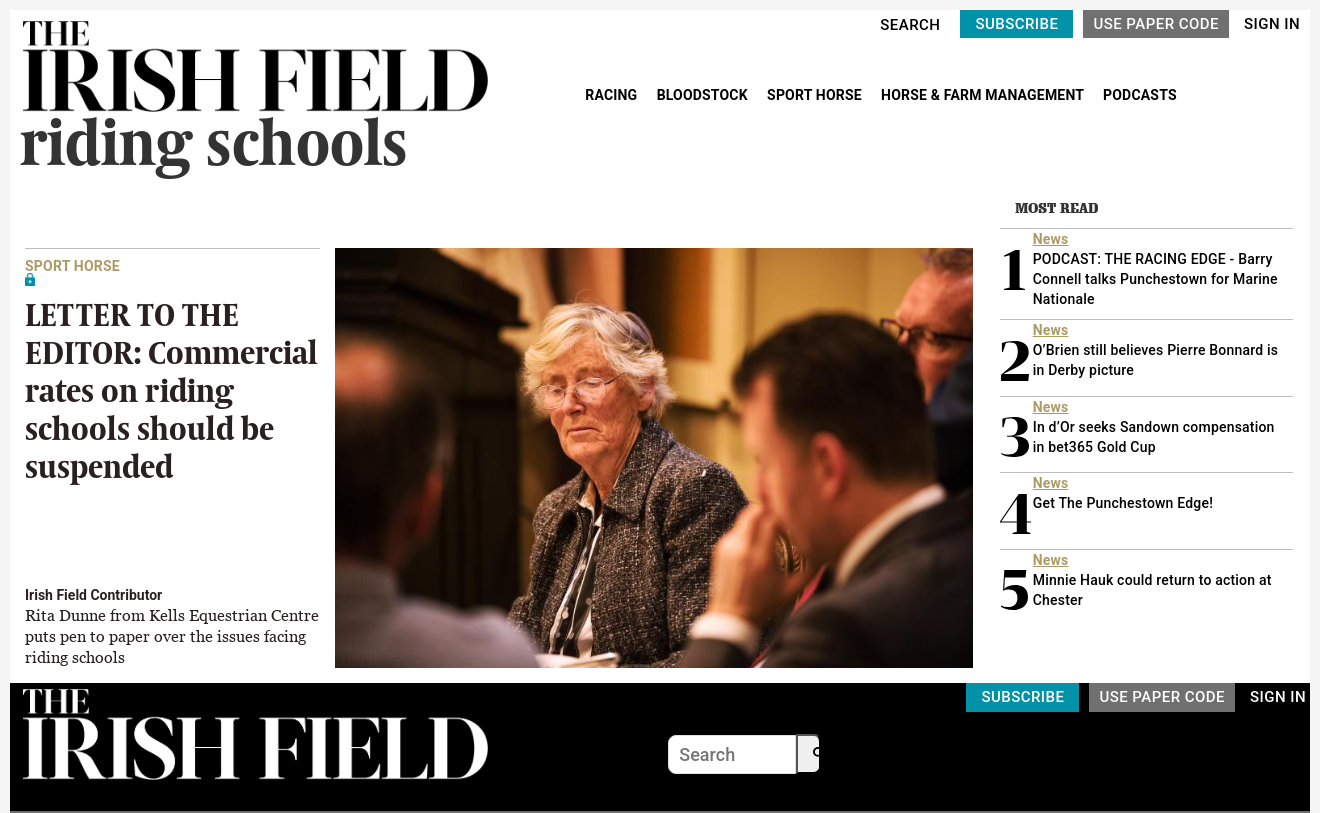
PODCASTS (1140, 95)
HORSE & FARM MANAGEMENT (984, 95)
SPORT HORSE (816, 95)
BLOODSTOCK (704, 95)
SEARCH (910, 25)
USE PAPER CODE (1156, 24)
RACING (613, 95)
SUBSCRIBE (1016, 24)
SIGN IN (1272, 24)
